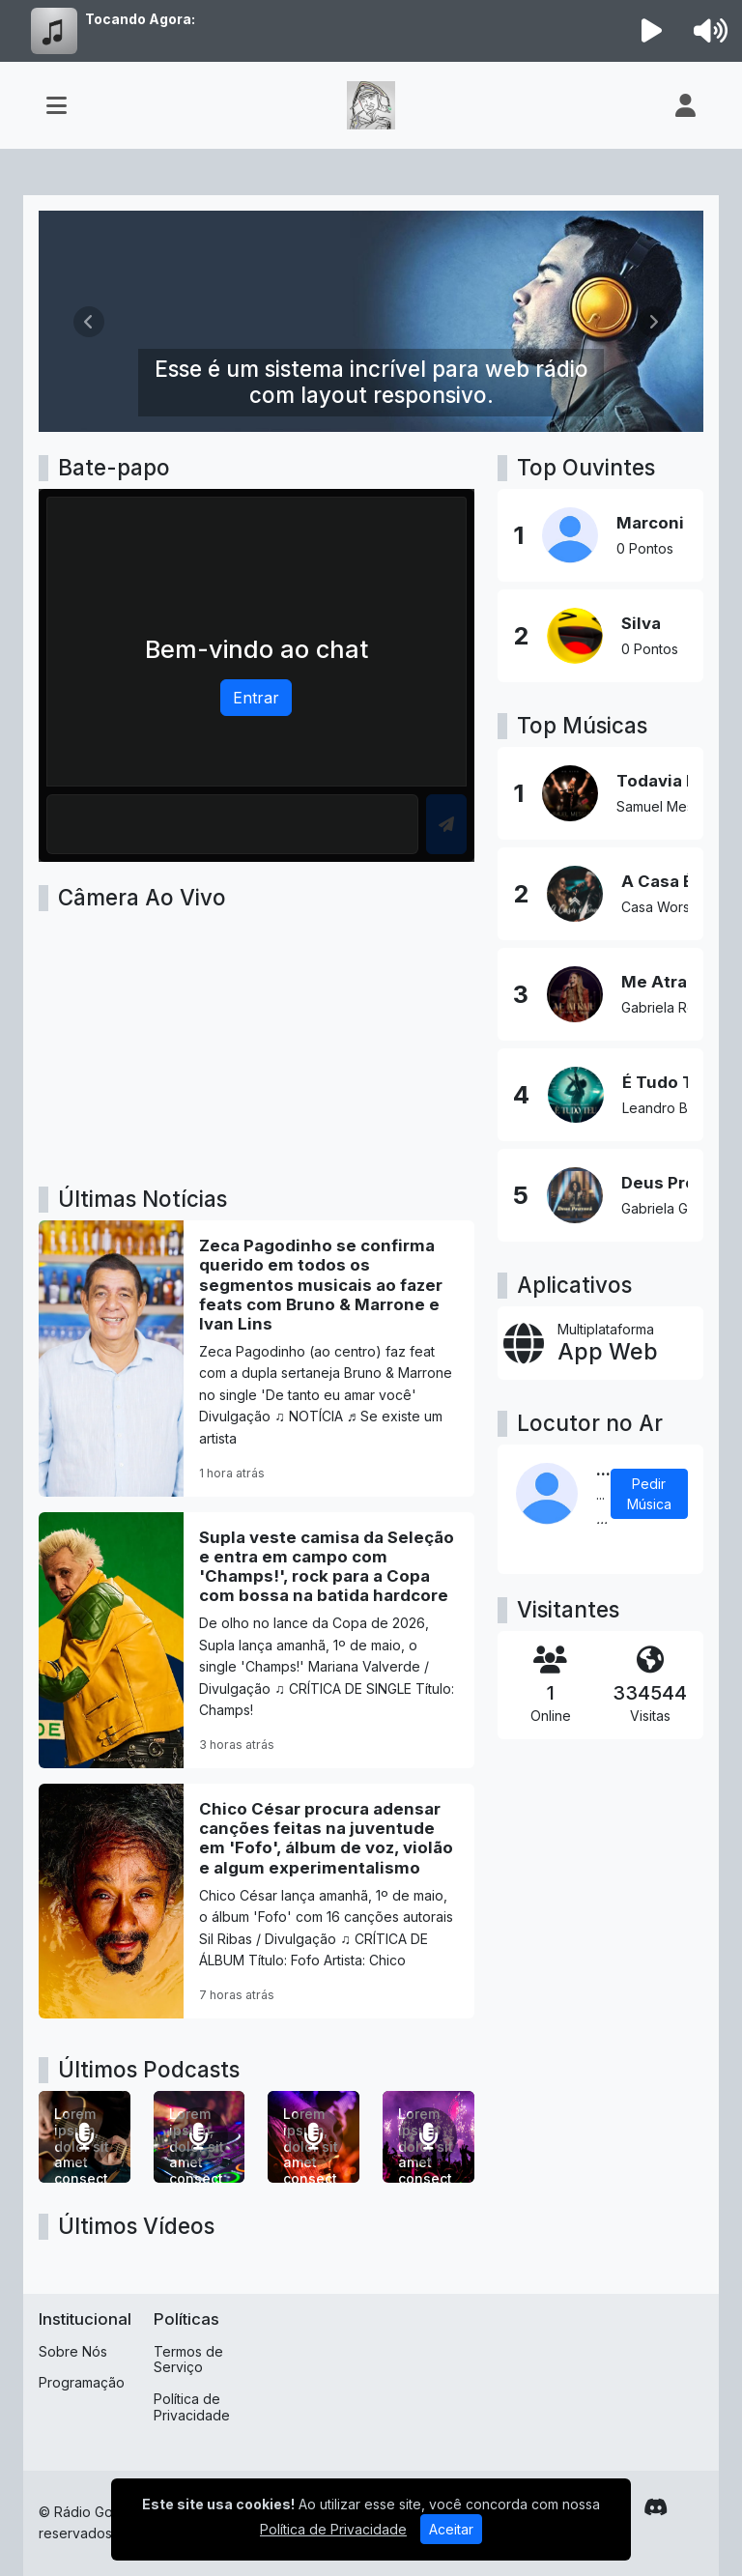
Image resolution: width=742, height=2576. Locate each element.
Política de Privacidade (192, 2406)
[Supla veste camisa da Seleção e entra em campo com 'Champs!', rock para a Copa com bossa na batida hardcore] (256, 1640)
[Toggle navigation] (56, 105)
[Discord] (655, 2507)
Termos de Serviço (188, 2359)
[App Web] (600, 1343)
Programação (82, 2382)
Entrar (256, 697)
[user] (685, 105)
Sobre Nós (73, 2351)
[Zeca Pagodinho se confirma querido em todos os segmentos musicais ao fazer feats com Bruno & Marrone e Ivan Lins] (256, 1358)
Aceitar (451, 2529)
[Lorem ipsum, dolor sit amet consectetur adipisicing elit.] (84, 2137)
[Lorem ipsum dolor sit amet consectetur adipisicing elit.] (428, 2137)
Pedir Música (649, 1493)
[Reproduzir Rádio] (652, 31)
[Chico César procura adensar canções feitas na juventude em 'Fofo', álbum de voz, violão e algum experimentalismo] (256, 1901)
